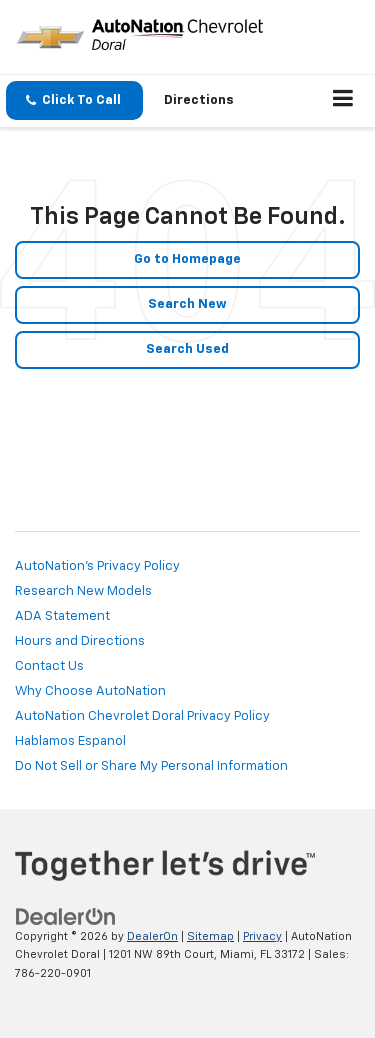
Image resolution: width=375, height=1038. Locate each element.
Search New (187, 304)
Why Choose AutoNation (90, 691)
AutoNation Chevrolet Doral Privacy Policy (142, 716)
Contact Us (49, 666)
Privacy (262, 936)
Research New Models (83, 591)
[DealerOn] (66, 916)
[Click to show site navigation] (343, 101)
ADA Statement (62, 616)
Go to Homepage (187, 259)
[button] (74, 100)
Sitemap (210, 936)
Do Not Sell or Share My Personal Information (151, 766)
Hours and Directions (80, 641)
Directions (199, 100)
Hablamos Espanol (70, 741)
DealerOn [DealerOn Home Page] (152, 936)
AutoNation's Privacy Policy (97, 566)
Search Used (187, 349)
